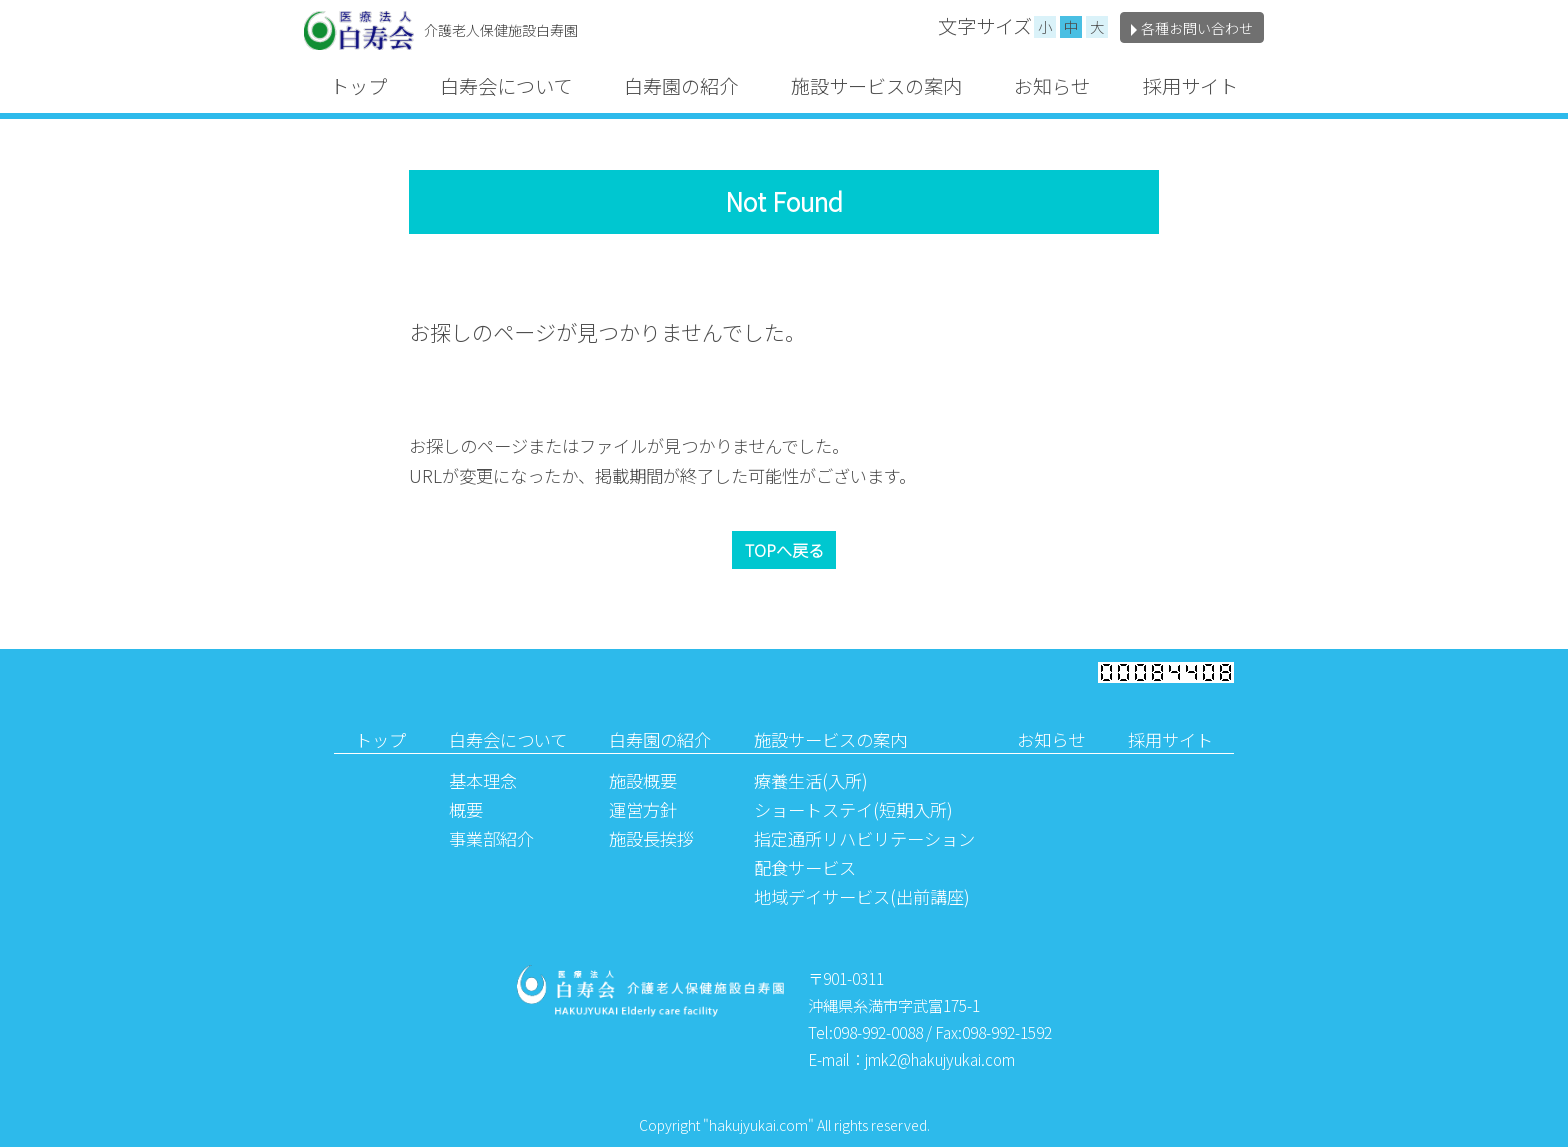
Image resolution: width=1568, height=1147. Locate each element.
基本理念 (483, 780)
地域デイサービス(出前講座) (862, 896)
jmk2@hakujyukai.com (940, 1059)
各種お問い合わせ (1192, 28)
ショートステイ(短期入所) (853, 809)
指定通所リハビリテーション (864, 838)
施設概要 (643, 780)
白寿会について (506, 86)
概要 (466, 809)
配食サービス (805, 867)
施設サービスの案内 (876, 86)
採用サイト (1190, 86)
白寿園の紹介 (681, 86)
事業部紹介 (491, 838)
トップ (358, 86)
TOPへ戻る (784, 550)
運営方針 (643, 809)
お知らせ (1052, 86)
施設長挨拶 (651, 838)
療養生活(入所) (811, 780)
